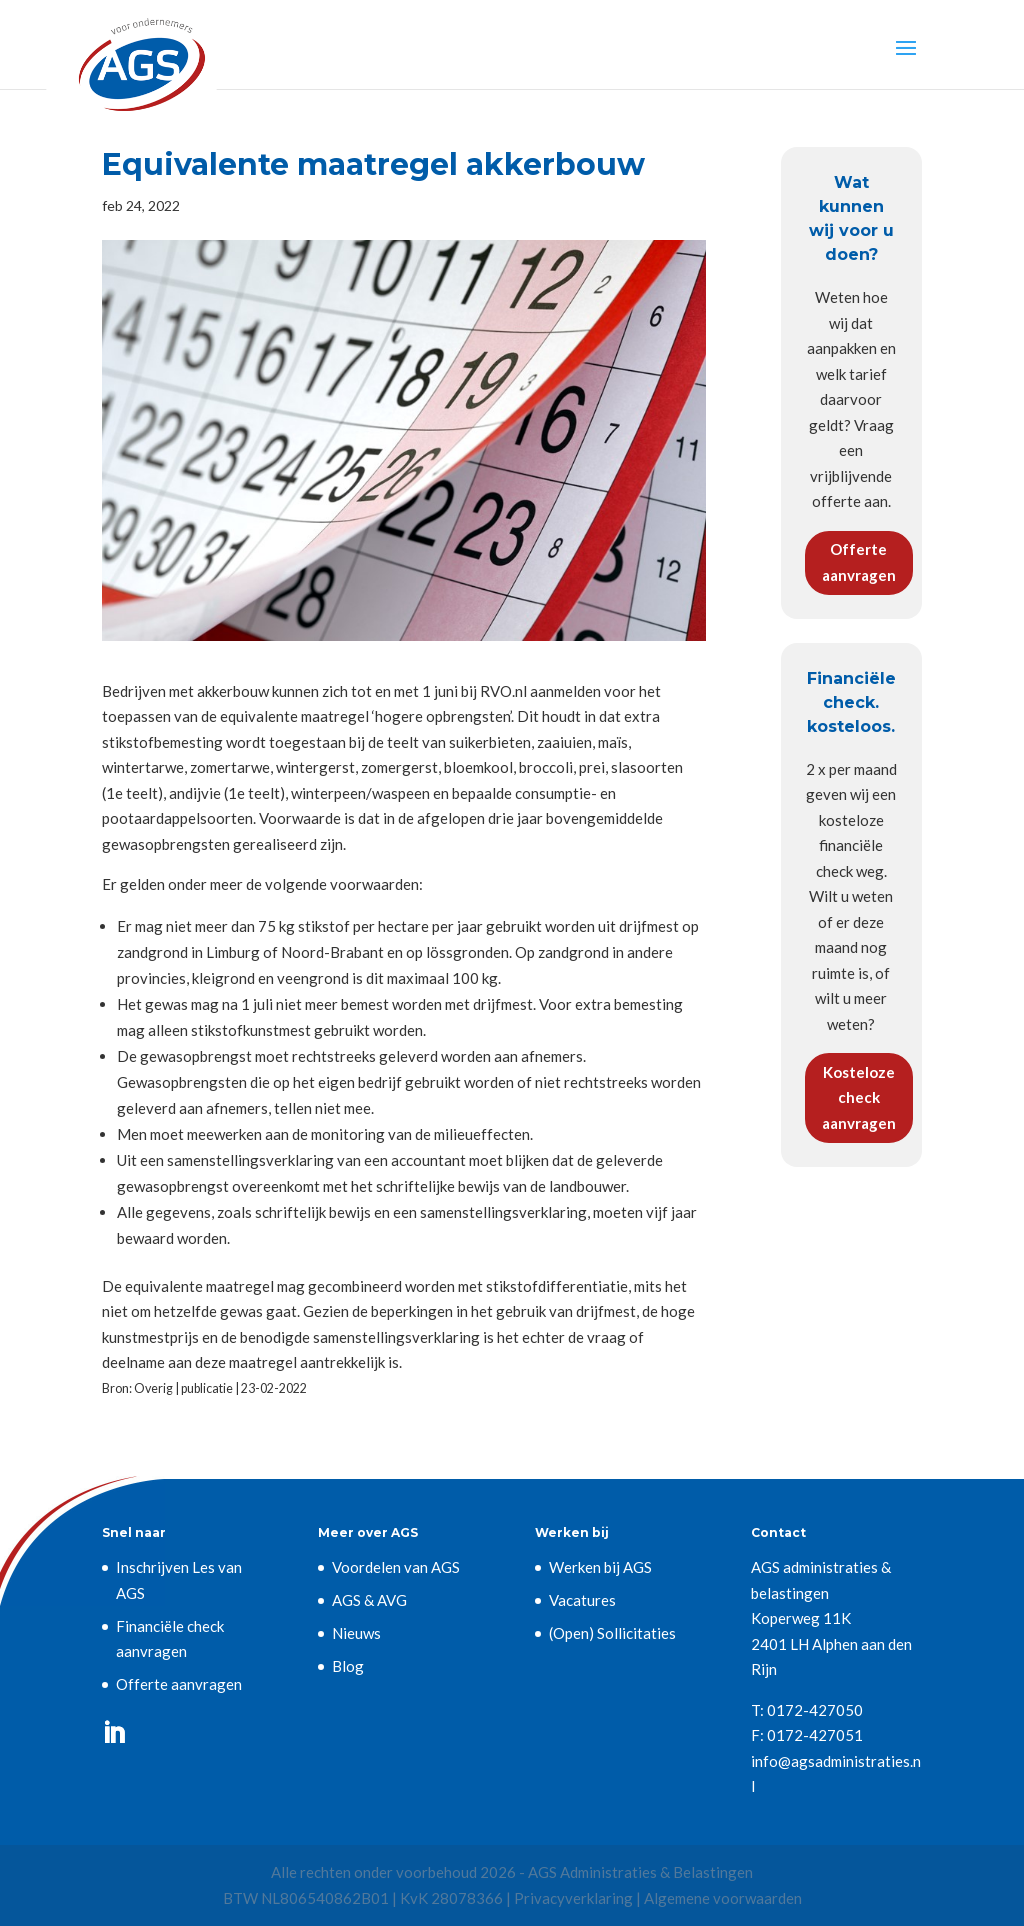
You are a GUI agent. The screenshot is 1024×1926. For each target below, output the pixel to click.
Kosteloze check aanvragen (859, 1097)
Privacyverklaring (573, 1898)
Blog (348, 1666)
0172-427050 (815, 1710)
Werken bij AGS (600, 1567)
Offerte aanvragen (859, 562)
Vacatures (582, 1600)
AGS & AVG (369, 1600)
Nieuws (356, 1633)
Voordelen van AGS (396, 1567)
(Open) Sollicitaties (612, 1633)
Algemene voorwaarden (723, 1898)
